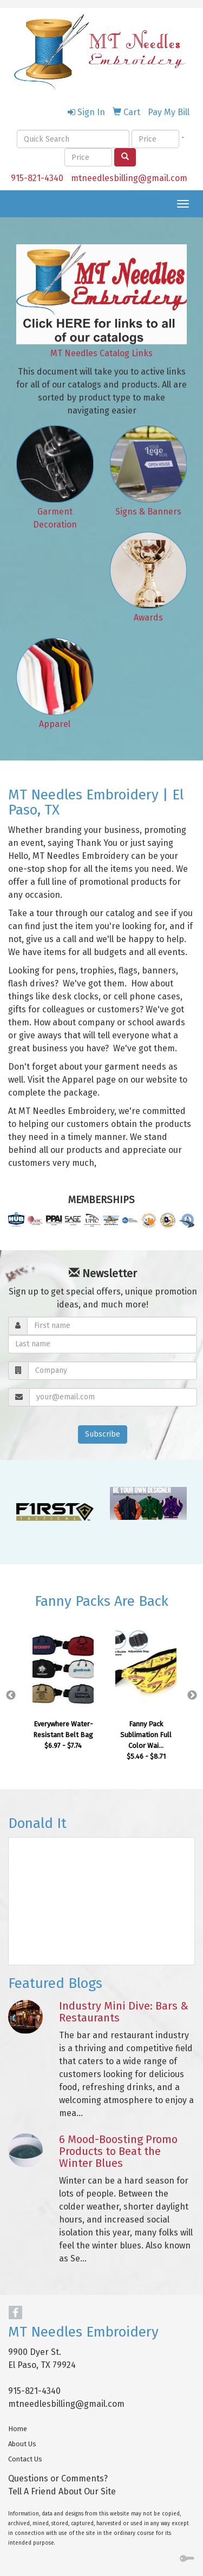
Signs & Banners (148, 511)
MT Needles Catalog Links (101, 353)
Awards (148, 617)
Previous (10, 1695)
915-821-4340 (37, 178)
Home (17, 2429)
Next (192, 1695)
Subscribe (102, 1434)
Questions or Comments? (58, 2478)
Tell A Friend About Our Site (62, 2491)
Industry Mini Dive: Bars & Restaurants (123, 2011)
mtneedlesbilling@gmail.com (129, 178)
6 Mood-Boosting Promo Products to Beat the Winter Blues (118, 2151)
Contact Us (25, 2459)
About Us (22, 2444)
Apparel (54, 724)
